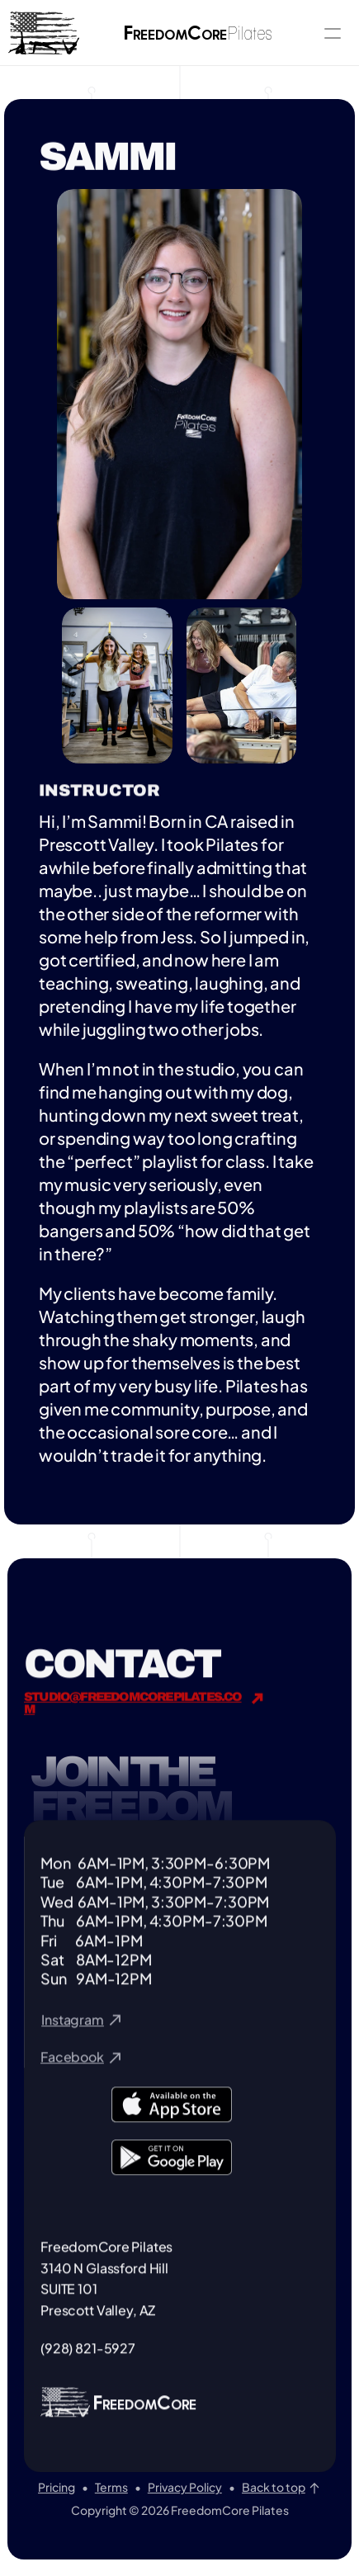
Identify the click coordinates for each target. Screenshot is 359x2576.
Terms (111, 2486)
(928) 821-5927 (87, 2367)
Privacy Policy (185, 2486)
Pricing (56, 2486)
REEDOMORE (145, 2425)
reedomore (199, 34)
